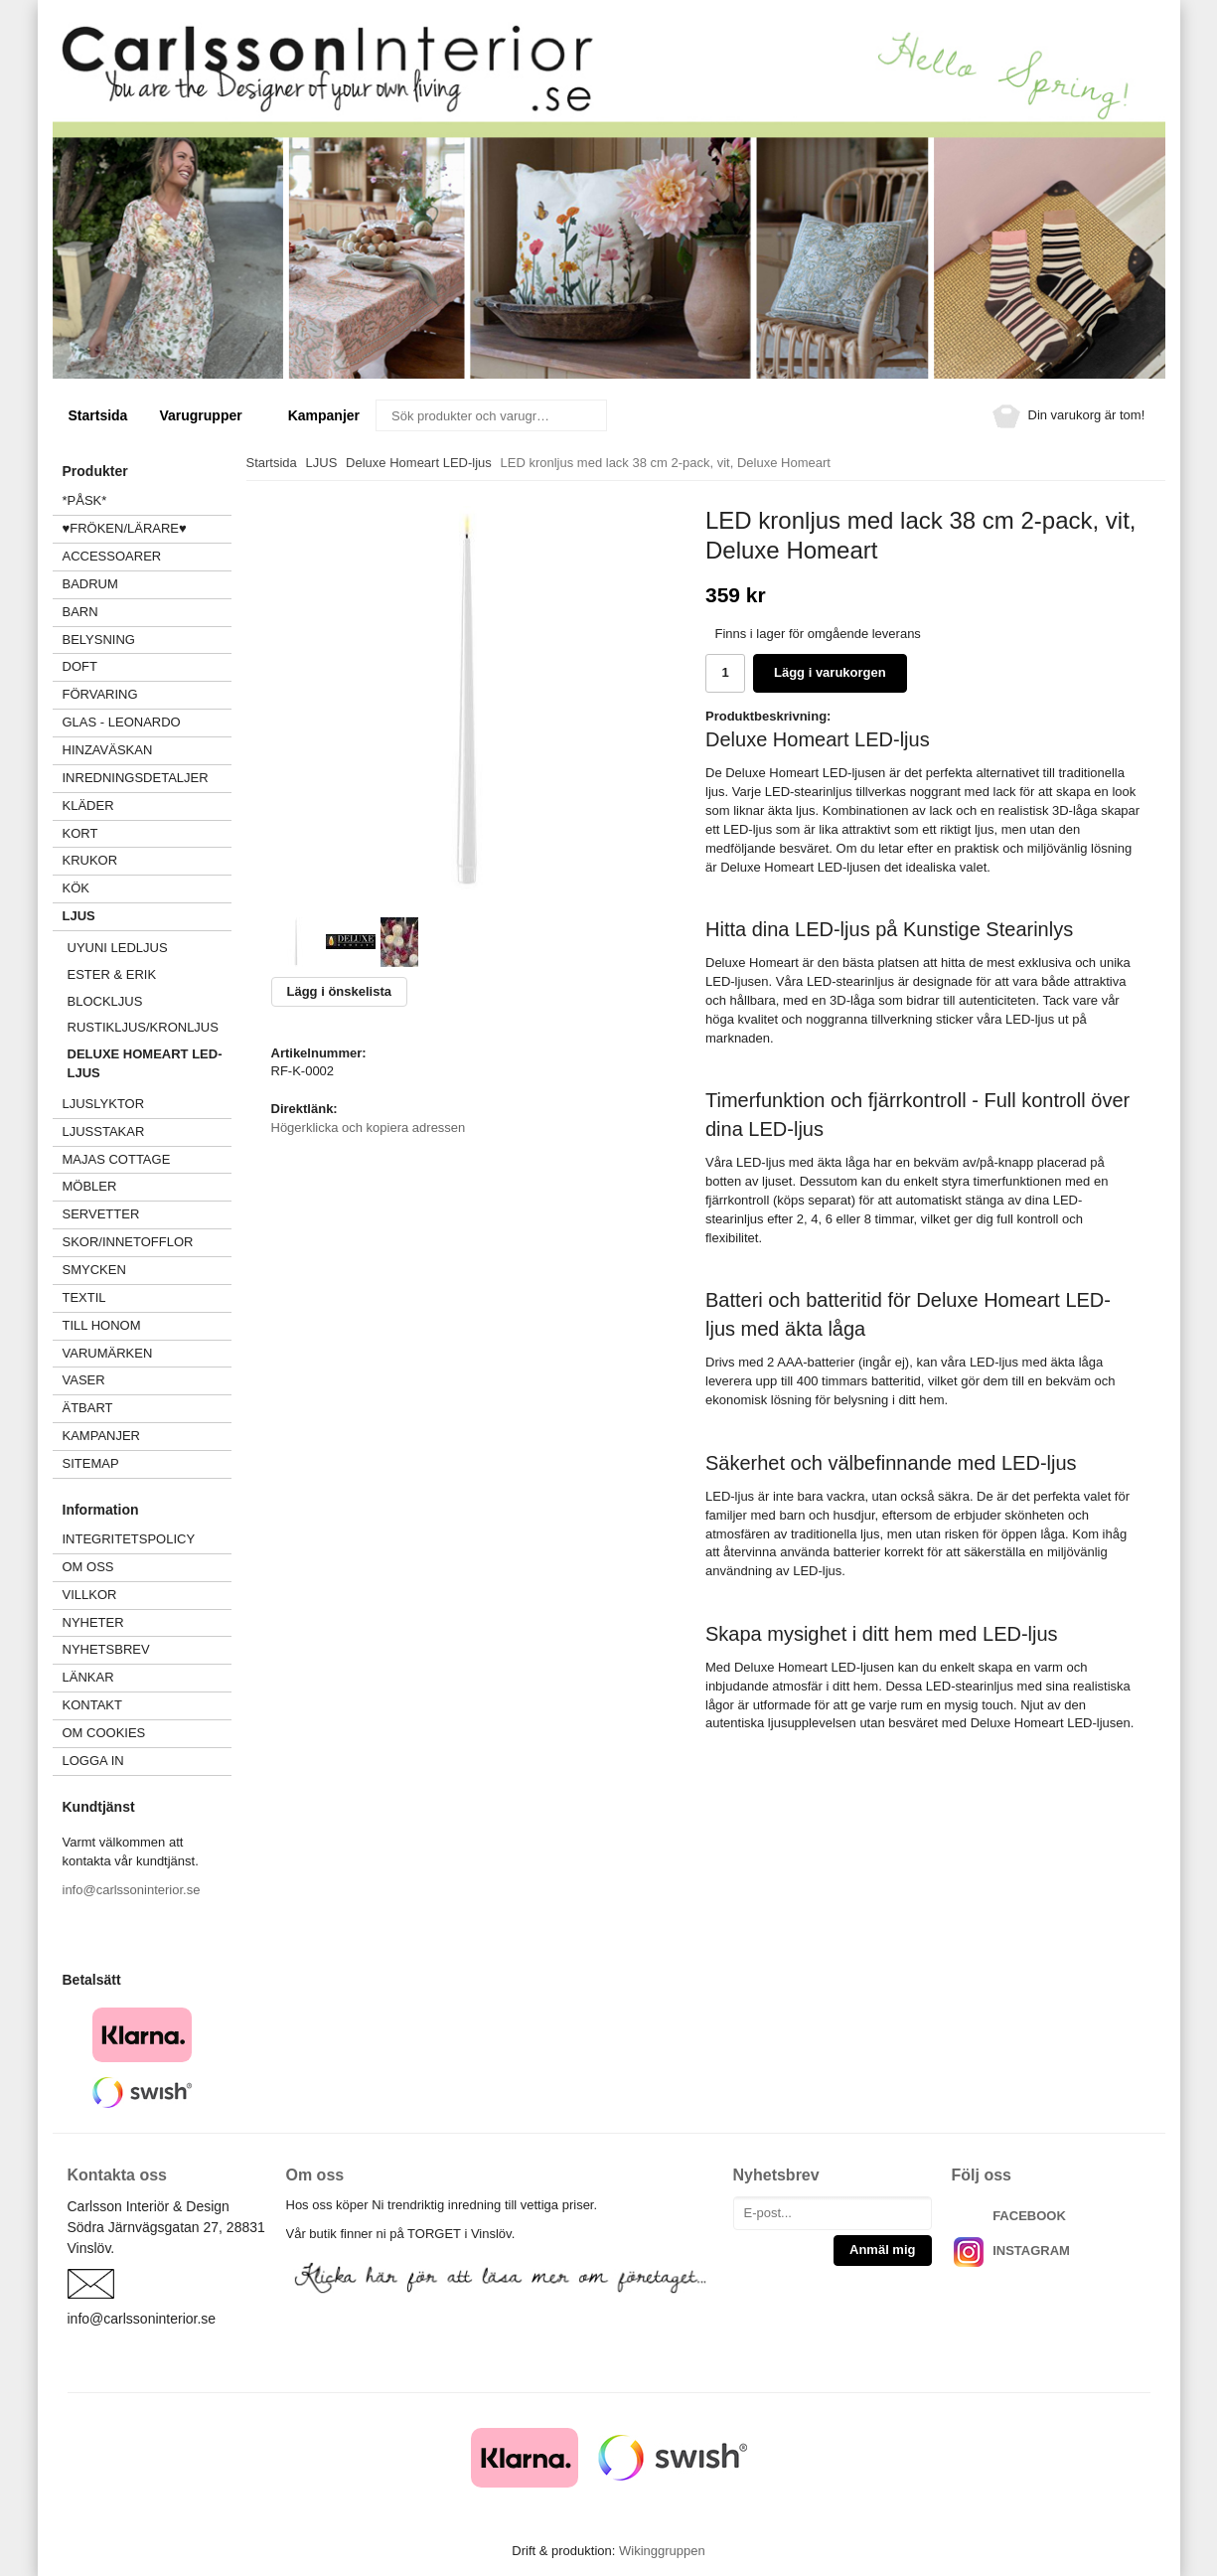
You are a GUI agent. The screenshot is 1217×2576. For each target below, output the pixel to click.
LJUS (147, 915)
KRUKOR (90, 860)
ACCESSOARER (147, 556)
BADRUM (90, 583)
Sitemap (91, 1463)
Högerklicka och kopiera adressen (368, 1127)
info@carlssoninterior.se (132, 1889)
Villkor (90, 1594)
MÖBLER (90, 1186)
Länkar (88, 1677)
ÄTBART (147, 1407)
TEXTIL (147, 1297)
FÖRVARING (100, 694)
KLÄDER (147, 805)
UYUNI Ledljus (118, 947)
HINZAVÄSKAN (108, 749)
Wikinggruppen (662, 2550)
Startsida (98, 415)
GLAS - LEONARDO (122, 722)
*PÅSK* (85, 500)
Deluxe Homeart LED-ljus (145, 1063)
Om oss (88, 1566)
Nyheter (93, 1622)
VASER (84, 1379)
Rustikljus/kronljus (143, 1027)
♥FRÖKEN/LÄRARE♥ (125, 528)
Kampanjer (324, 415)
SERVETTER (101, 1214)
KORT (80, 833)
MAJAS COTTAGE (117, 1159)
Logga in (93, 1760)
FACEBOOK (1029, 2215)
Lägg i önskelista (339, 991)
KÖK (76, 888)
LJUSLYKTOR (104, 1103)
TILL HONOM (102, 1325)
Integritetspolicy (129, 1538)
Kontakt (92, 1704)
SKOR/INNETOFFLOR (128, 1241)
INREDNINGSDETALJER (136, 777)
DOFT (147, 666)
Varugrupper (207, 415)
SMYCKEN (147, 1269)
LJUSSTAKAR (104, 1131)
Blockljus (105, 1001)
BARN (80, 611)
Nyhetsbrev (106, 1649)
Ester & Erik (112, 974)
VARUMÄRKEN (147, 1353)
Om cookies (104, 1732)
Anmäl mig (882, 2249)
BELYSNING (99, 639)
